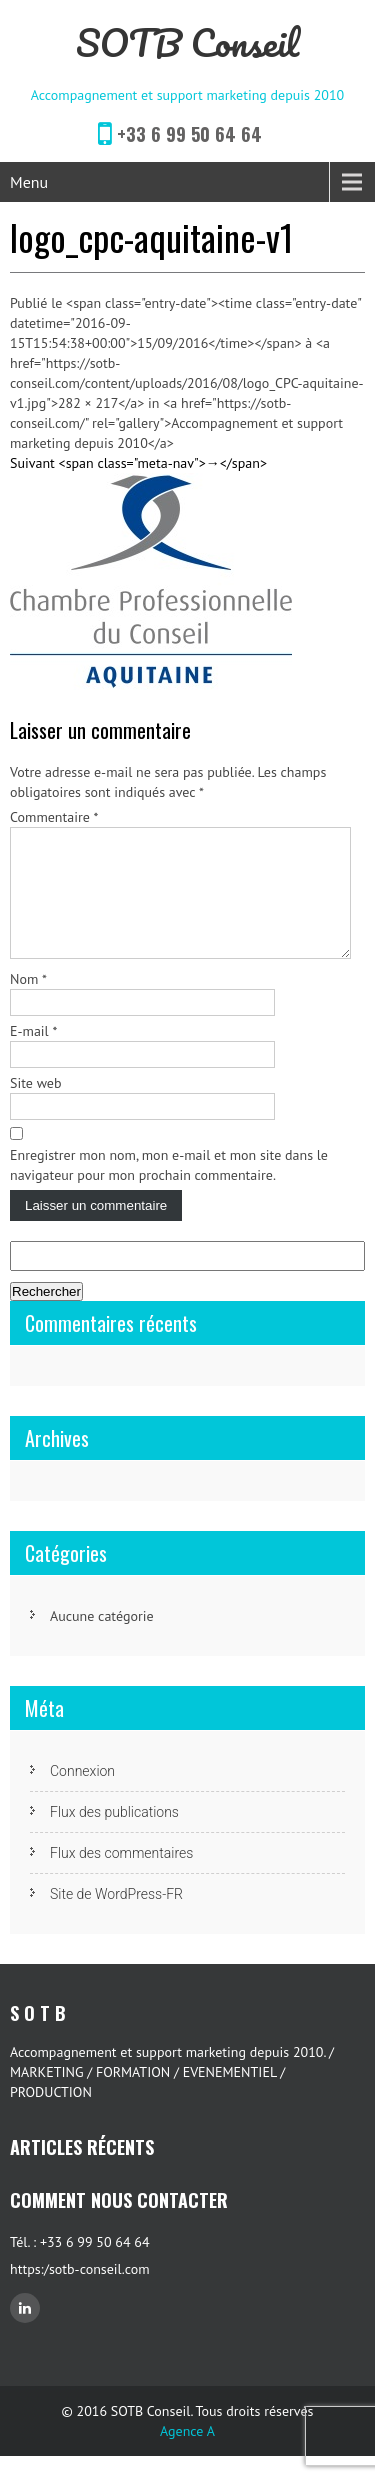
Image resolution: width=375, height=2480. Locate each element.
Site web (35, 1107)
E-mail (33, 1055)
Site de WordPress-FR (116, 1918)
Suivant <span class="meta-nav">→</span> (138, 463)
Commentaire (54, 817)
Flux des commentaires (121, 1877)
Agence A (187, 2455)
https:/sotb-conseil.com (80, 2293)
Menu (29, 182)
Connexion (82, 1795)
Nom (28, 1003)
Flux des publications (114, 1836)
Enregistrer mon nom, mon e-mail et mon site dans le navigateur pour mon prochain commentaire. (169, 1189)
